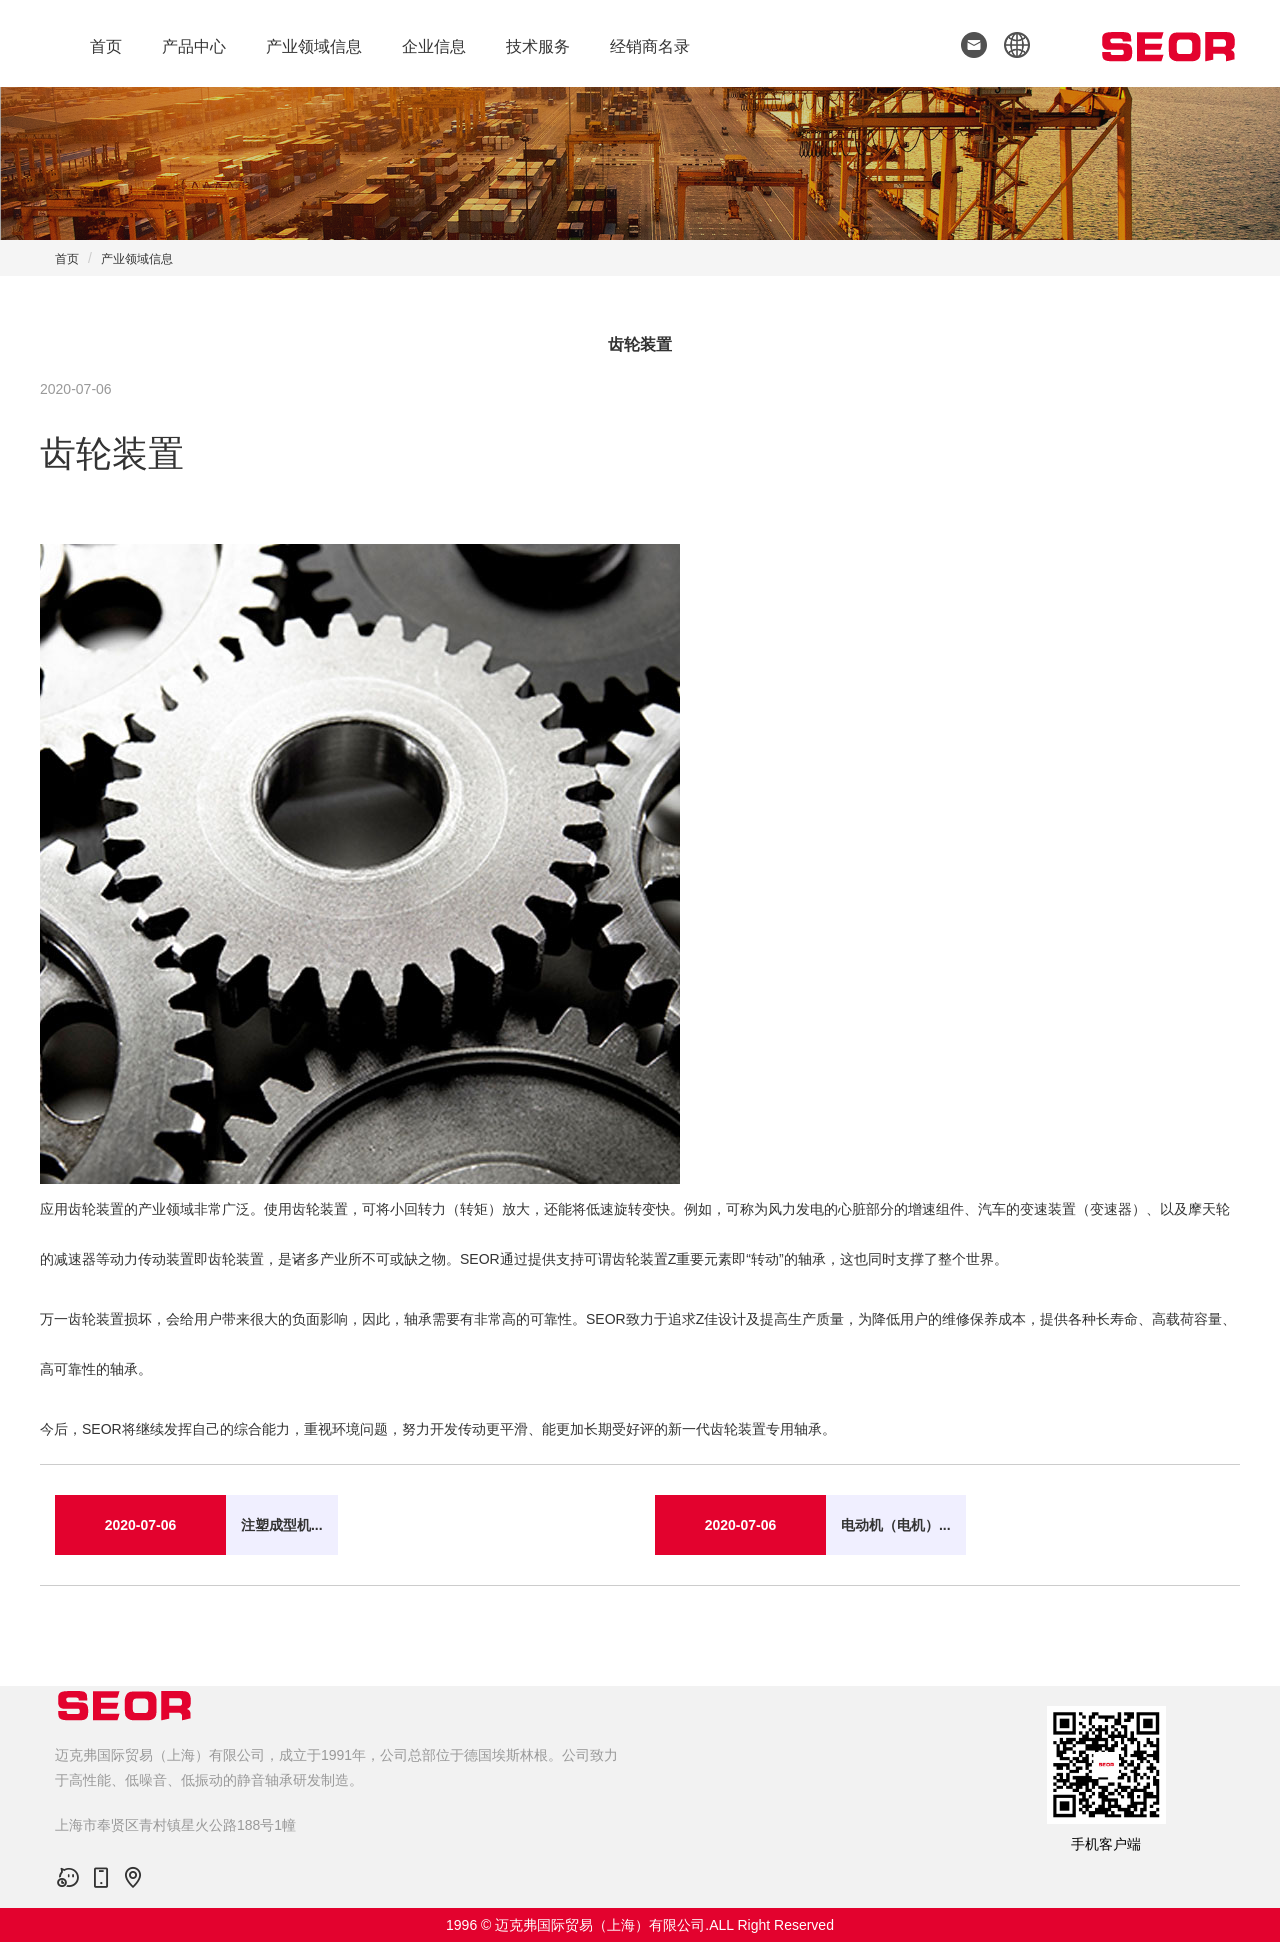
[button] (1010, 43)
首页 (106, 46)
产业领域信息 (314, 46)
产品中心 (194, 46)
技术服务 (538, 46)
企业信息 (434, 46)
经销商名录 (650, 46)
